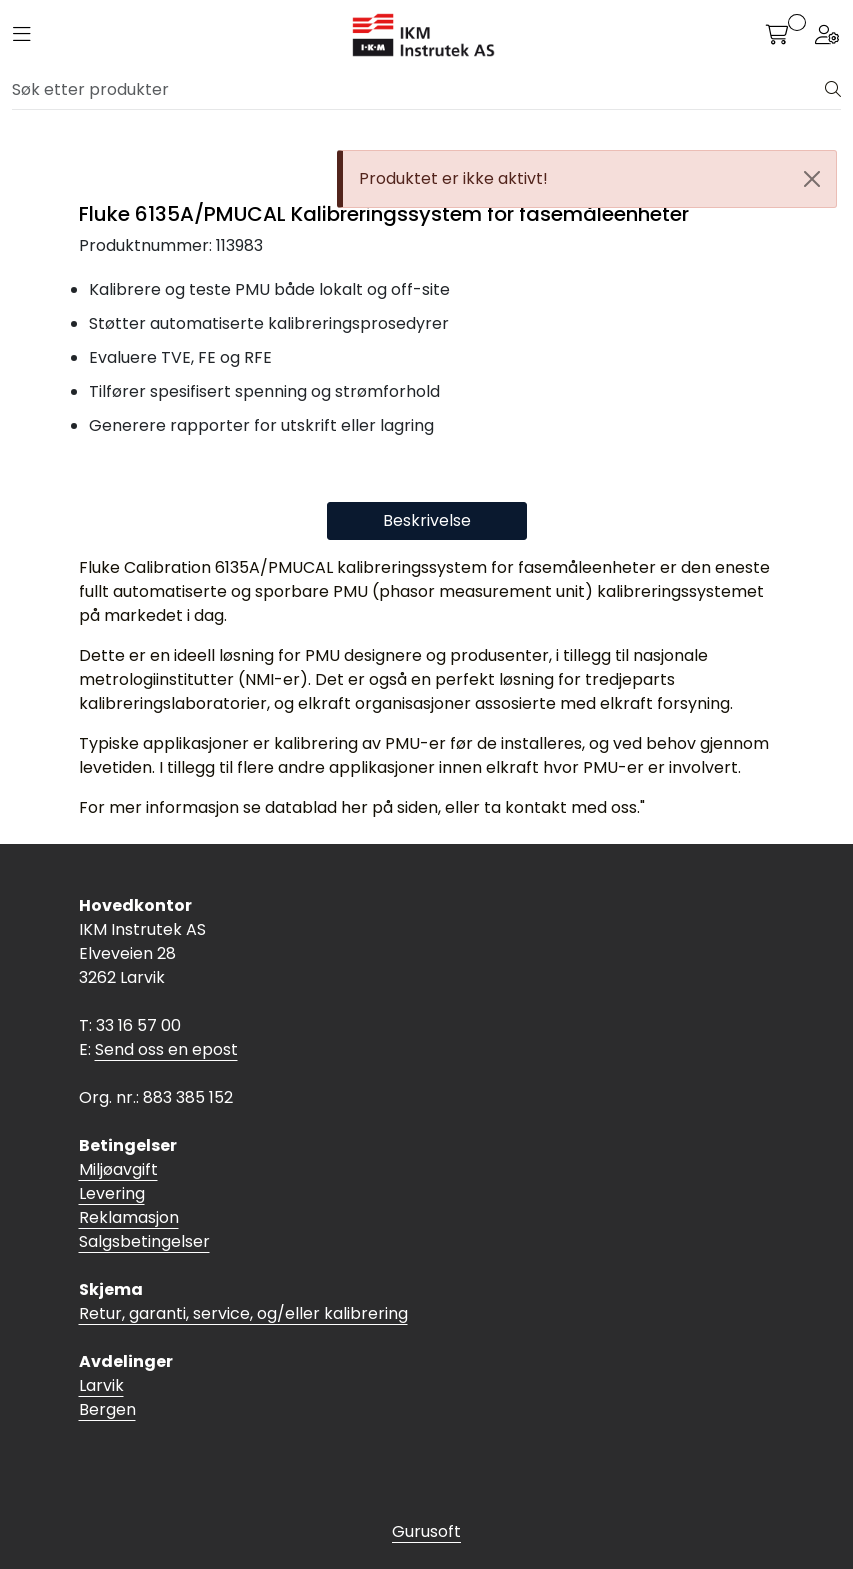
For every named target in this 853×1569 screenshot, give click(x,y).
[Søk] (419, 90)
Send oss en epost (166, 1049)
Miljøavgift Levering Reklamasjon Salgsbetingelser (144, 1205)
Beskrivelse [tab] (427, 520)
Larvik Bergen (107, 1397)
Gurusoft (426, 1531)
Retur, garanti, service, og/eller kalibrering (243, 1313)
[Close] (812, 179)
